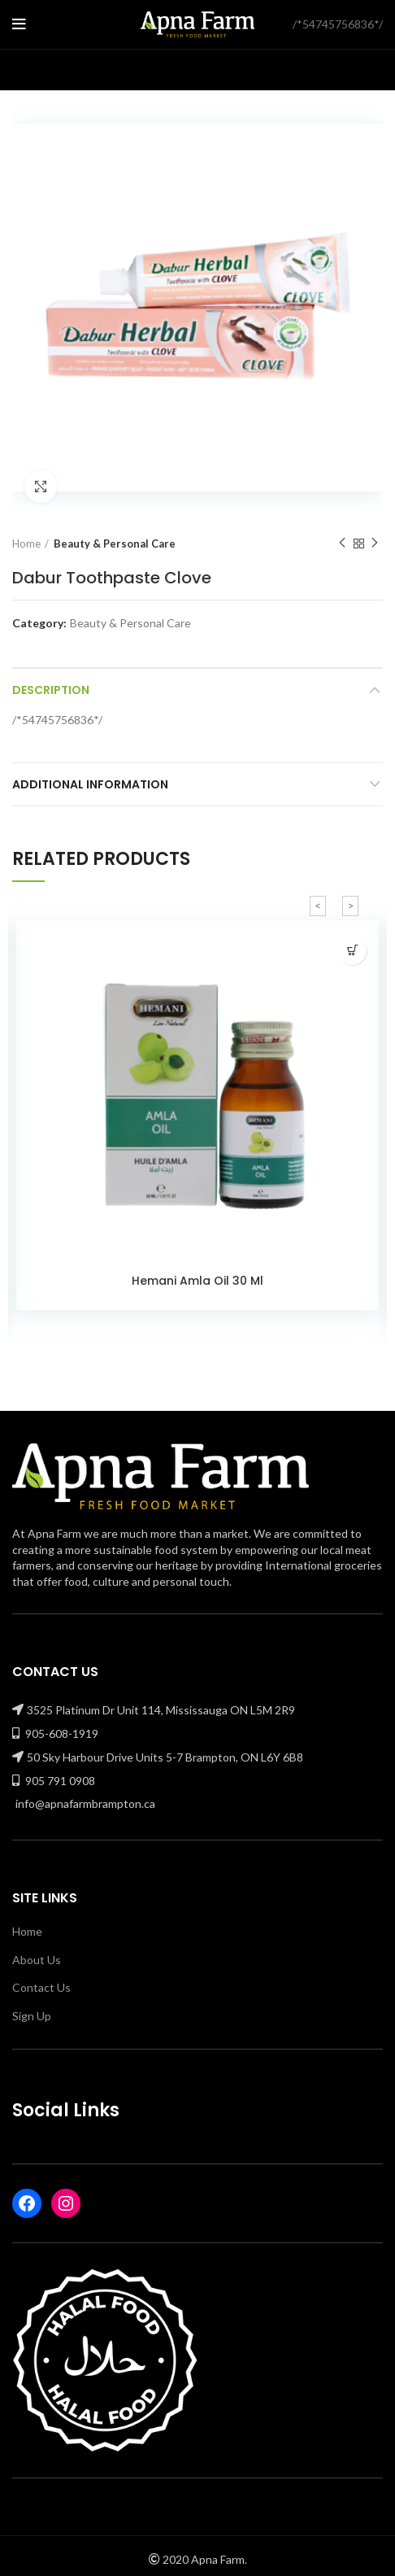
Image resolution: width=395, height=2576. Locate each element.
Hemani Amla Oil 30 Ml (197, 1281)
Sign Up (31, 2016)
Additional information (90, 784)
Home (26, 543)
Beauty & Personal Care (115, 543)
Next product (375, 543)
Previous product (342, 543)
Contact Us (41, 1987)
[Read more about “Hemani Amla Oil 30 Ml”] (352, 951)
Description (50, 690)
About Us (36, 1960)
